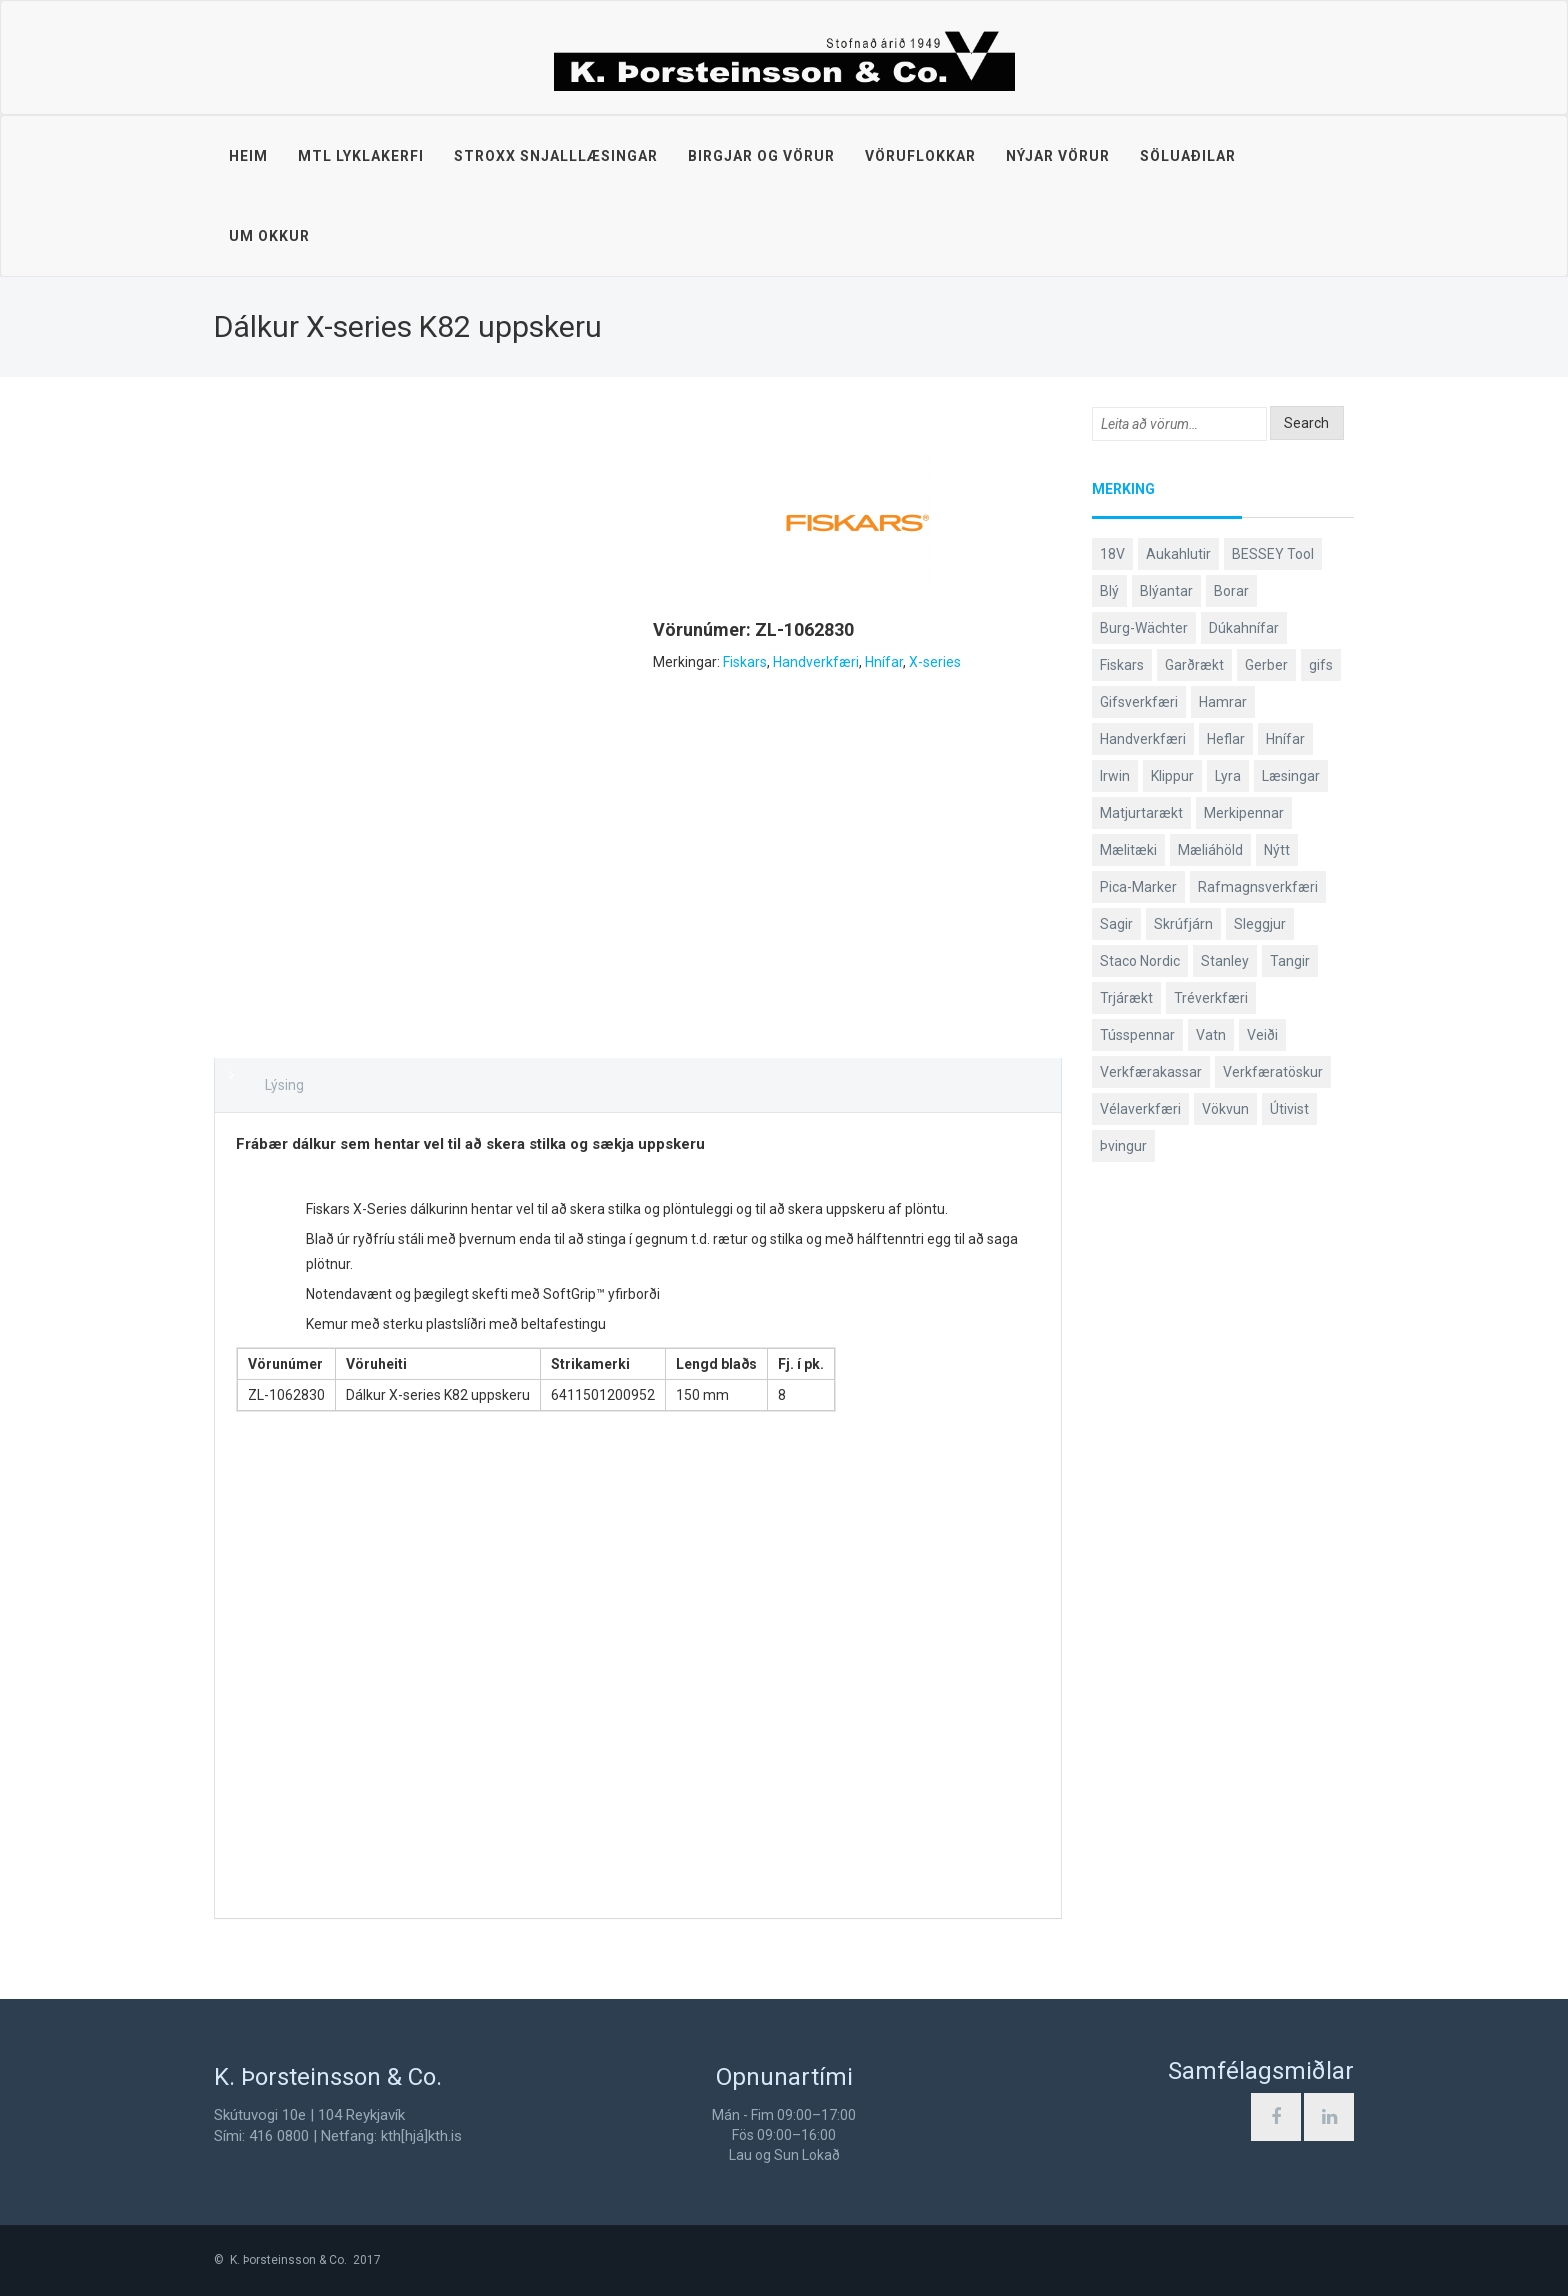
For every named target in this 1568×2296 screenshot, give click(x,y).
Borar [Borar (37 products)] (1231, 591)
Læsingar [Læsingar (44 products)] (1291, 776)
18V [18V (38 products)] (1112, 554)
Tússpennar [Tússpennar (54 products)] (1137, 1035)
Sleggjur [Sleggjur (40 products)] (1260, 924)
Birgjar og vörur (761, 156)
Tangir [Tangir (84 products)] (1290, 961)
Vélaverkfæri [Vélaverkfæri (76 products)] (1140, 1109)
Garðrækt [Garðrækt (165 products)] (1194, 665)
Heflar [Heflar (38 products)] (1226, 739)
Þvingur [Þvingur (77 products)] (1123, 1146)
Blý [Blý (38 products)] (1109, 591)
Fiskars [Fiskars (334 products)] (1122, 665)
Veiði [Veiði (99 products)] (1262, 1035)
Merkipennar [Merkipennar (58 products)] (1244, 813)
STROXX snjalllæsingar (556, 156)
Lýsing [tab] (284, 1085)
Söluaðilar (1188, 156)
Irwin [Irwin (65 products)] (1115, 776)
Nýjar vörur (1058, 156)
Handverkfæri (816, 662)
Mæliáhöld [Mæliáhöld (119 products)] (1210, 850)
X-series (935, 662)
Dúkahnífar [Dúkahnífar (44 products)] (1244, 628)
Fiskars (745, 662)
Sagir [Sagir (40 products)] (1116, 924)
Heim (248, 156)
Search (1306, 423)
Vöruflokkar (920, 156)
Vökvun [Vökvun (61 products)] (1225, 1109)
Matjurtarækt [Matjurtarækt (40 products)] (1141, 813)
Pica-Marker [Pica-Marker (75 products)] (1138, 887)
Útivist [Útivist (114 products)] (1289, 1109)
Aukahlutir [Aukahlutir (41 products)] (1178, 554)
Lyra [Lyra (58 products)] (1228, 776)
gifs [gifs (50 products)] (1321, 665)
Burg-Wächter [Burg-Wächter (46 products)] (1144, 628)
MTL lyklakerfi (361, 156)
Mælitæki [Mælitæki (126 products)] (1128, 850)
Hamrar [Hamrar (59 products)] (1223, 702)
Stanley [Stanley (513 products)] (1225, 961)
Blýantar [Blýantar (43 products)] (1166, 591)
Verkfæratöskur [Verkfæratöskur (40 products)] (1273, 1072)
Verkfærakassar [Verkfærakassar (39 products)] (1151, 1072)
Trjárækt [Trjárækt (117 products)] (1126, 998)
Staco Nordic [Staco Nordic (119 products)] (1140, 961)
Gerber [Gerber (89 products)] (1266, 665)
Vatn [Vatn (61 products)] (1211, 1035)
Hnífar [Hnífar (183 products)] (1285, 739)
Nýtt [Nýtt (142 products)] (1277, 850)
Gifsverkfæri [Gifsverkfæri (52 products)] (1139, 702)
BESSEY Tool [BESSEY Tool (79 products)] (1273, 554)
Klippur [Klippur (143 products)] (1172, 776)
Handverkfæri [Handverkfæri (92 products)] (1143, 739)
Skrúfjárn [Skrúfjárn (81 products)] (1183, 924)
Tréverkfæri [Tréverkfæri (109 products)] (1211, 998)
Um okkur (269, 236)
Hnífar (884, 662)
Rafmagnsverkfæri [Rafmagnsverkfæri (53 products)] (1258, 887)
